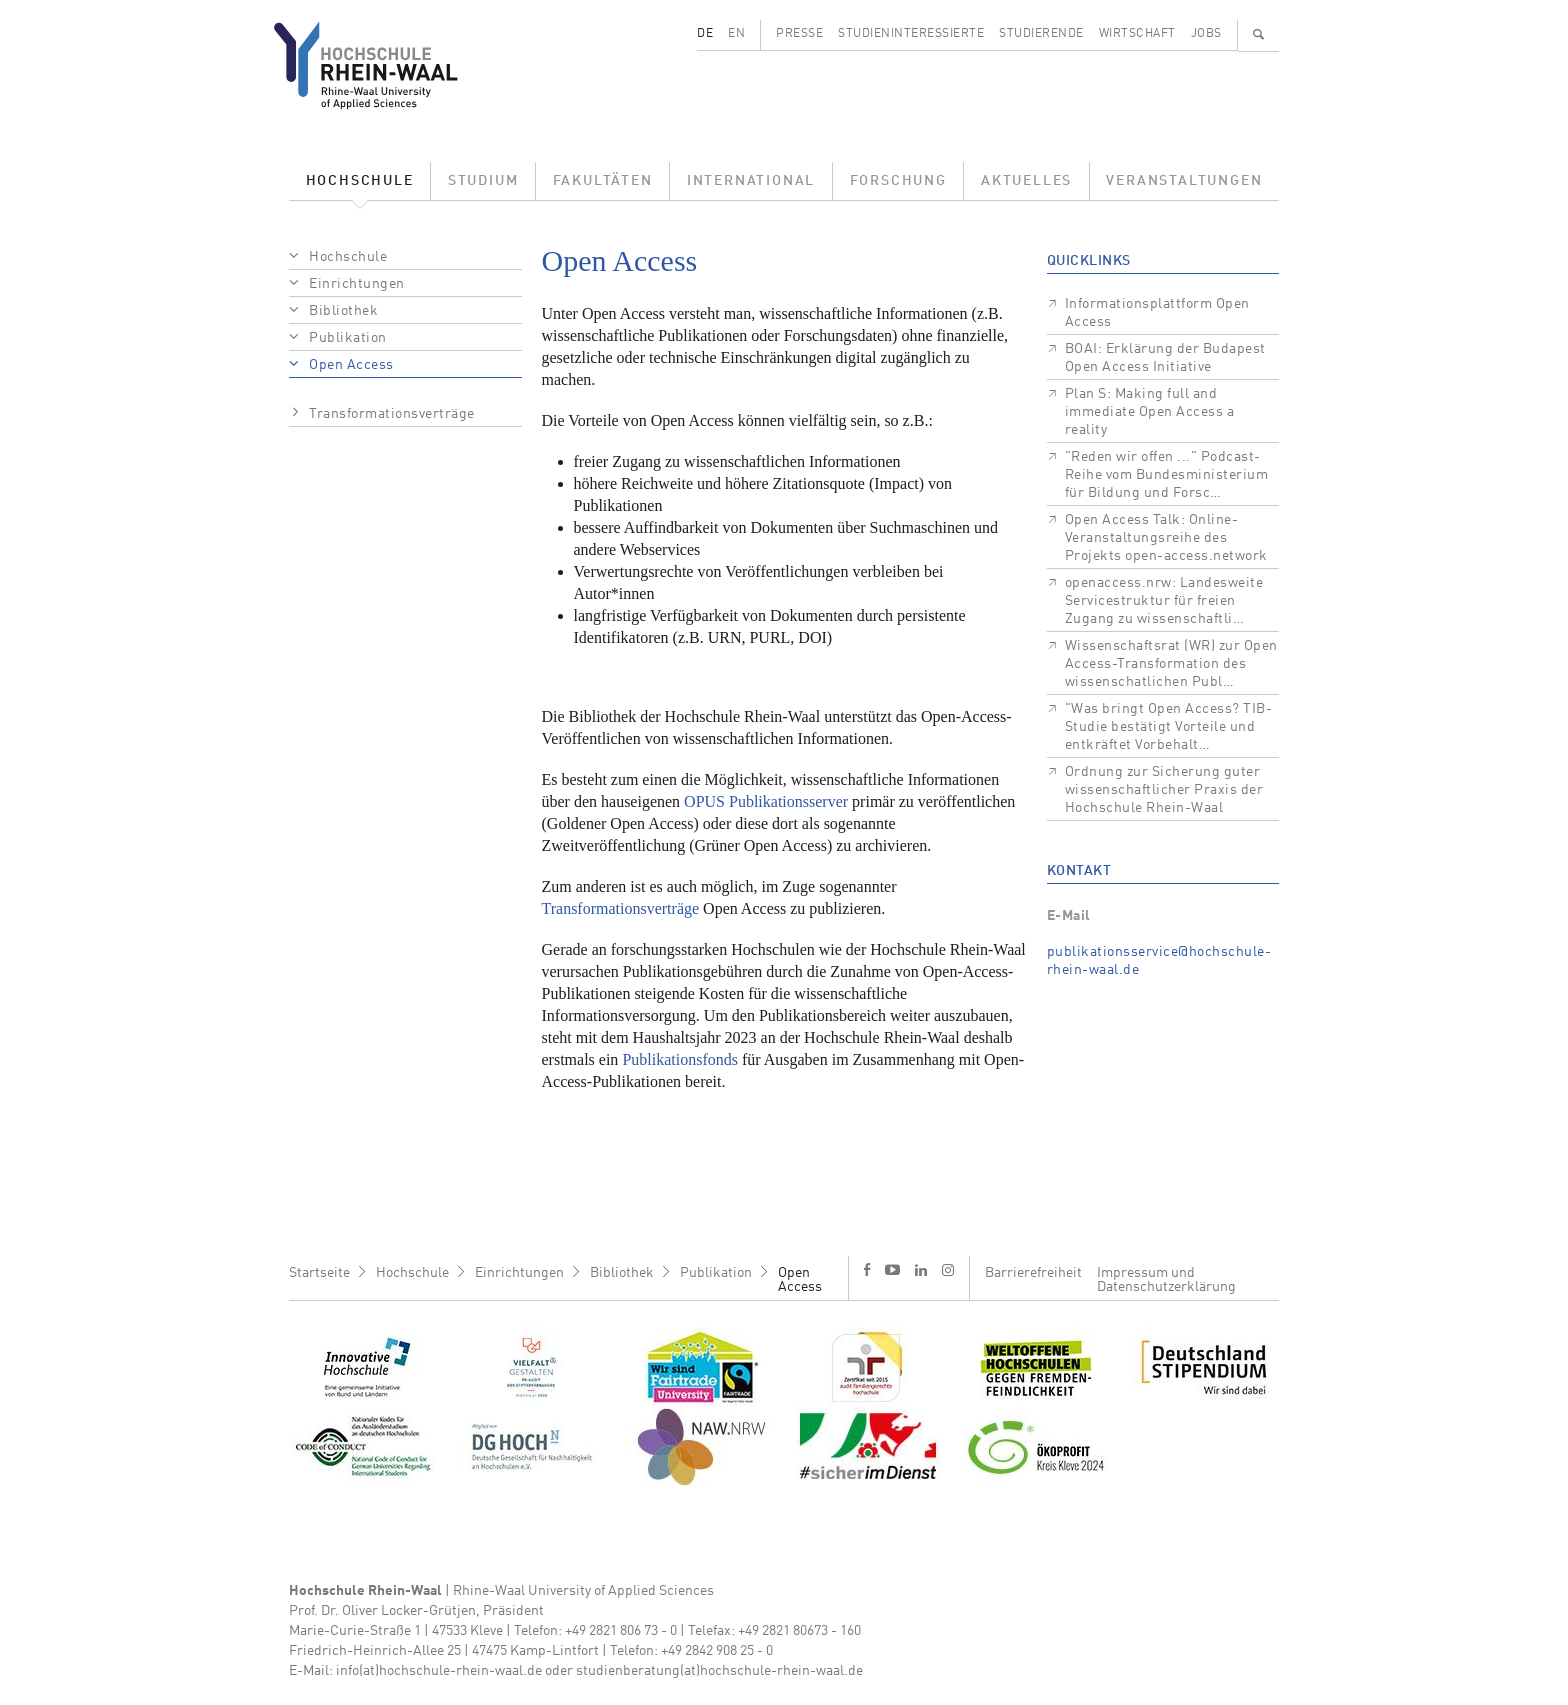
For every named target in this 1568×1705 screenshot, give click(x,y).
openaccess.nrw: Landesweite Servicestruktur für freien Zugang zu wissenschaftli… (1164, 601)
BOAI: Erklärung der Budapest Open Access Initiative (1165, 358)
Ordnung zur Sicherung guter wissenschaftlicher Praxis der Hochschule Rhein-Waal (1164, 790)
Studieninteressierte (911, 34)
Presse (799, 34)
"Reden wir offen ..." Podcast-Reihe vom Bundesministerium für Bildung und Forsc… (1167, 475)
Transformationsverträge (392, 414)
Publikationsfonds (680, 1059)
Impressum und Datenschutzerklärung (1166, 1280)
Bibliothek (343, 311)
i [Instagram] (948, 1270)
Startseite (319, 1273)
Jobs (1206, 34)
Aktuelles (1026, 181)
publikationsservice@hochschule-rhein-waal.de (1159, 961)
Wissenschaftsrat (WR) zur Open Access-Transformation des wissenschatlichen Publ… (1171, 664)
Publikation (348, 338)
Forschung (898, 181)
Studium (483, 181)
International (751, 181)
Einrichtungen (357, 284)
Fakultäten (603, 181)
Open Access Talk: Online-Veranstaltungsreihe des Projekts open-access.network (1166, 538)
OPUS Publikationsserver (766, 801)
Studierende (1041, 34)
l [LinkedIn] (921, 1270)
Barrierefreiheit (1033, 1273)
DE (705, 34)
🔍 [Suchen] (1259, 34)
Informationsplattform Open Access (1157, 313)
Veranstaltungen (1184, 181)
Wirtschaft (1137, 34)
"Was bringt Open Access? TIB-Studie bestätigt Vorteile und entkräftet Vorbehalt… (1169, 727)
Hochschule (360, 181)
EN (736, 34)
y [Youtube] (892, 1269)
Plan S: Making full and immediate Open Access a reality (1150, 412)
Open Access (351, 365)
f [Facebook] (867, 1269)
